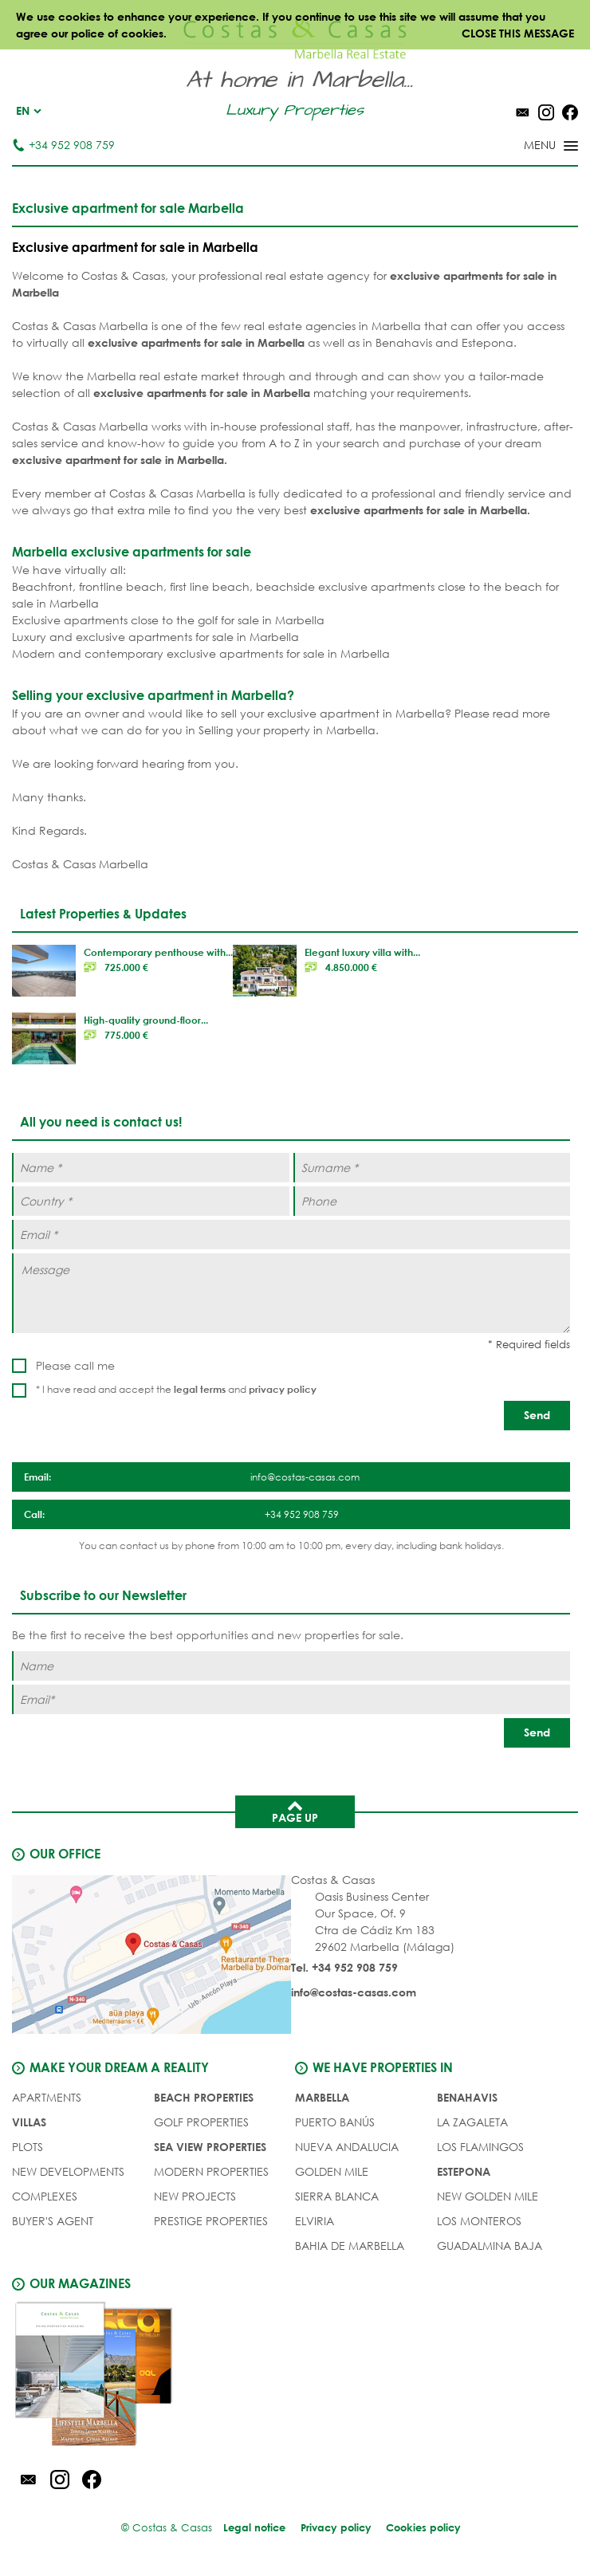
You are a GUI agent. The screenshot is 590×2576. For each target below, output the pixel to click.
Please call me (75, 1365)
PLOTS (27, 2145)
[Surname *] (432, 1167)
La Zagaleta (472, 2121)
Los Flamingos (480, 2145)
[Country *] (150, 1201)
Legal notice (253, 2527)
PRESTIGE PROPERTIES (211, 2220)
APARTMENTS (46, 2096)
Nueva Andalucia (347, 2145)
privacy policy (283, 1388)
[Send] (537, 1415)
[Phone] (432, 1201)
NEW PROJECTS (195, 2195)
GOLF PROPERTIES (201, 2121)
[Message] (291, 1293)
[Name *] (150, 1167)
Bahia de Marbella (349, 2244)
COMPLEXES (44, 2195)
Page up (295, 1810)
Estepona (463, 2170)
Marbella (322, 2096)
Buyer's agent (52, 2220)
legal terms (200, 1388)
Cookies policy (424, 2527)
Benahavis (467, 2096)
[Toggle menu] (530, 146)
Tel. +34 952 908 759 (344, 1967)
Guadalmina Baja (489, 2244)
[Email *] (291, 1234)
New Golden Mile (487, 2195)
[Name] (291, 1666)
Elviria (314, 2220)
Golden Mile (331, 2170)
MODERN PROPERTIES (211, 2170)
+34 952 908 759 (63, 144)
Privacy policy (336, 2527)
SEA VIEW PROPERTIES (210, 2146)
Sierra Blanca (337, 2195)
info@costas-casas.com (353, 1992)
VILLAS (29, 2121)
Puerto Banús (335, 2121)
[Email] (291, 1699)
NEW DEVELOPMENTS (68, 2170)
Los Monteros (479, 2220)
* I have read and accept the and (176, 1389)
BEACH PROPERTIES (204, 2096)
